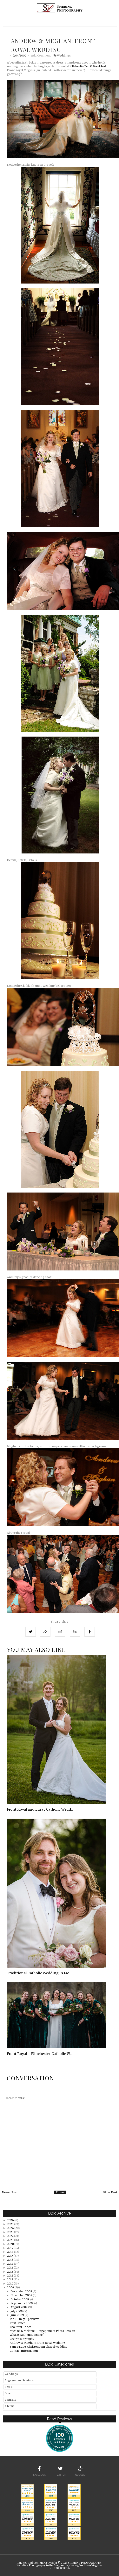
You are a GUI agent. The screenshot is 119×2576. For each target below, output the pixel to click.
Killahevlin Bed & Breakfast (87, 66)
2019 (10, 2248)
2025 (10, 2224)
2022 (10, 2236)
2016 (10, 2260)
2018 (10, 2252)
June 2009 (17, 2315)
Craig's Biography (22, 2339)
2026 (10, 2220)
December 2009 (21, 2291)
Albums (9, 2406)
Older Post (110, 2192)
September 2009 (21, 2303)
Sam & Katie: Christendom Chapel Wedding (39, 2346)
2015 (10, 2263)
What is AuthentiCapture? (27, 2335)
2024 (10, 2228)
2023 (10, 2232)
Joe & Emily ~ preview (24, 2319)
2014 (10, 2267)
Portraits (10, 2399)
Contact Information (24, 2350)
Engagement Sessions (19, 2380)
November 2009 (21, 2295)
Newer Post (9, 2192)
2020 (10, 2244)
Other (8, 2393)
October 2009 (20, 2299)
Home (60, 2192)
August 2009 (19, 2307)
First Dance (17, 2323)
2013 (10, 2271)
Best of (9, 2387)
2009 (11, 2287)
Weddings (64, 55)
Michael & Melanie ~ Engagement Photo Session (42, 2331)
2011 (10, 2279)
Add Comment (41, 55)
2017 (10, 2255)
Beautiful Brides (20, 2327)
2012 (10, 2275)
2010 (10, 2283)
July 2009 (16, 2311)
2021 (10, 2240)
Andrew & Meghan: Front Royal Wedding (37, 2343)
